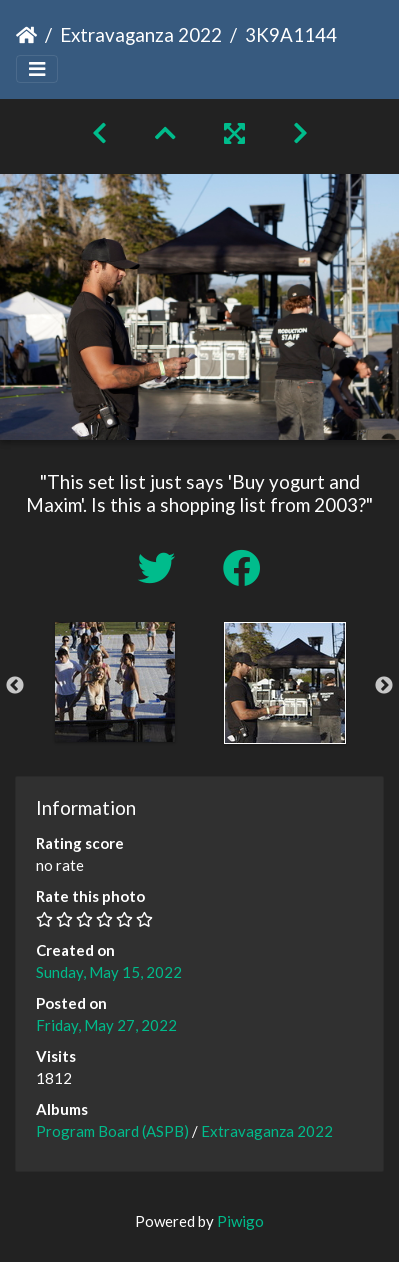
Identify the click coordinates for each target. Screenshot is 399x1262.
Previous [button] (15, 686)
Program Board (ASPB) (112, 1131)
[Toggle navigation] (37, 69)
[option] (115, 682)
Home (26, 35)
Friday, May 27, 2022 (106, 1025)
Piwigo (240, 1221)
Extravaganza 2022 (141, 34)
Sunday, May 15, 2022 (109, 972)
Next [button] (384, 686)
